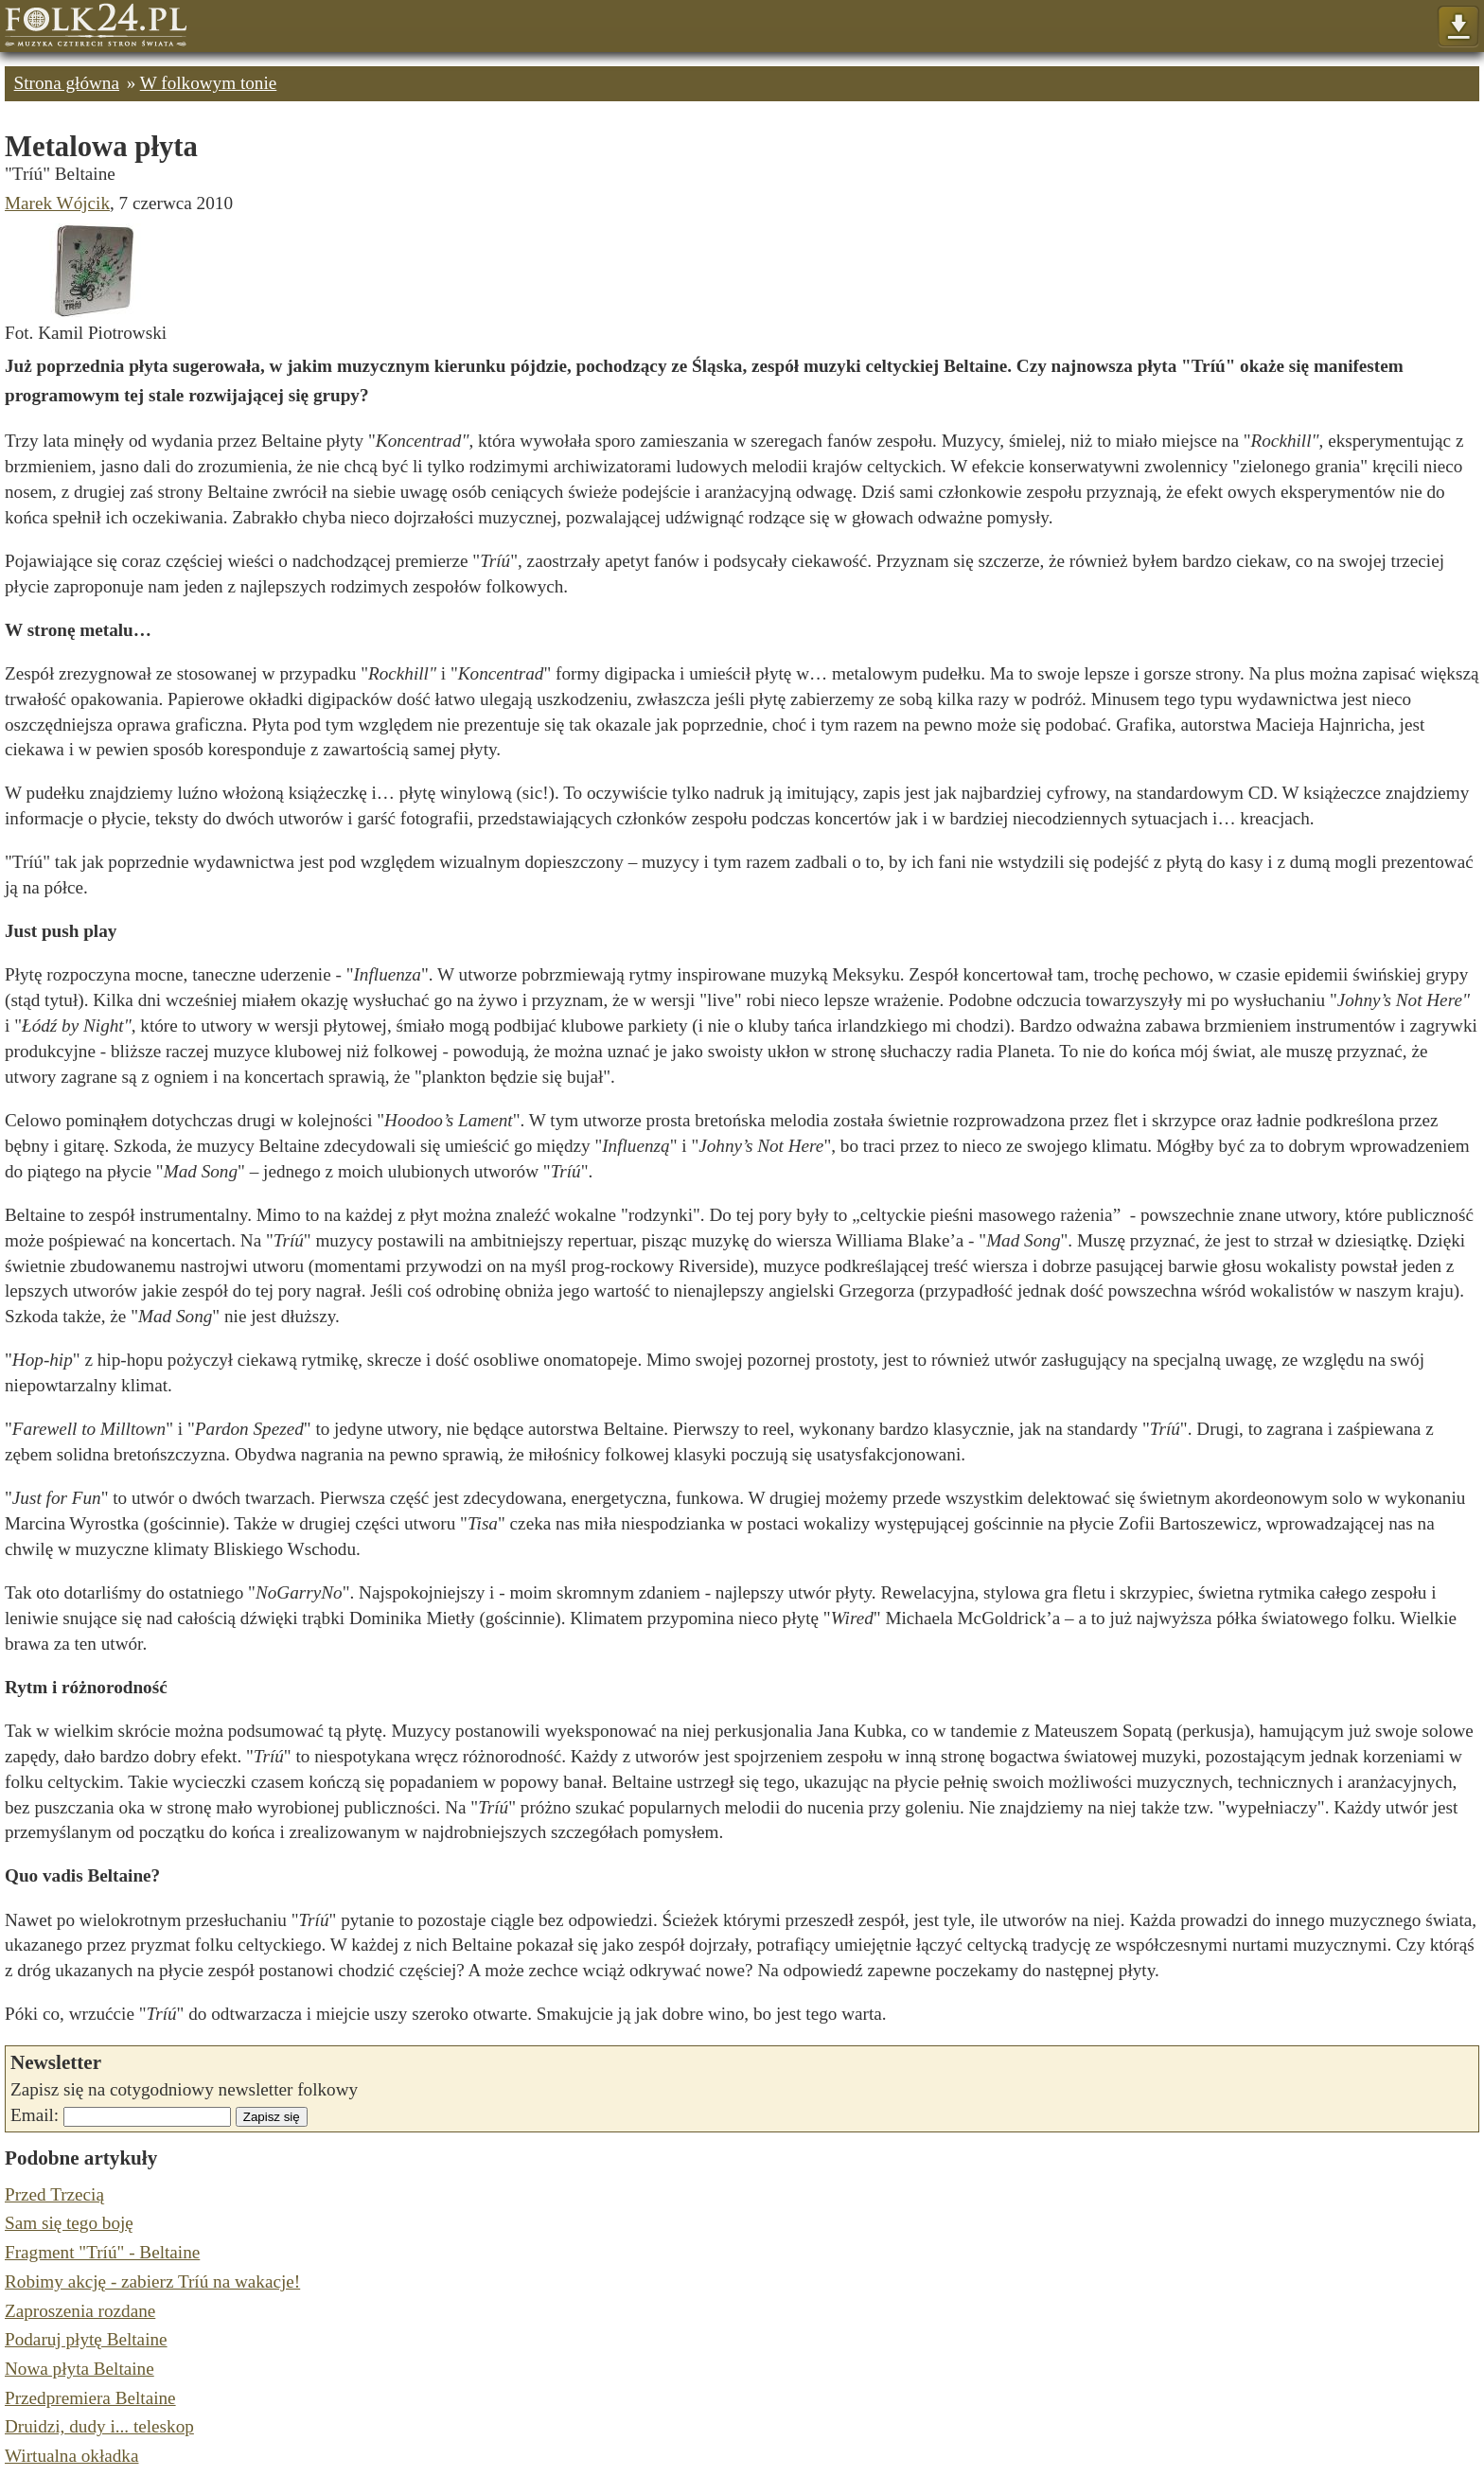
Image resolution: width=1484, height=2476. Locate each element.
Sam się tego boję (69, 2223)
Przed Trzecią (54, 2194)
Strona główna (66, 83)
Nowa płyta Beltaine (79, 2369)
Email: (34, 2115)
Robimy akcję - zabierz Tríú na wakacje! (152, 2281)
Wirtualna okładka (71, 2456)
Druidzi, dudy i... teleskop (99, 2426)
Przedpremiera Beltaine (90, 2398)
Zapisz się (271, 2117)
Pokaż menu (1458, 27)
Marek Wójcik (57, 203)
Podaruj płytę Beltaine (86, 2339)
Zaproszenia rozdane (80, 2311)
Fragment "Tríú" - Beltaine (102, 2252)
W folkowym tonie (208, 83)
